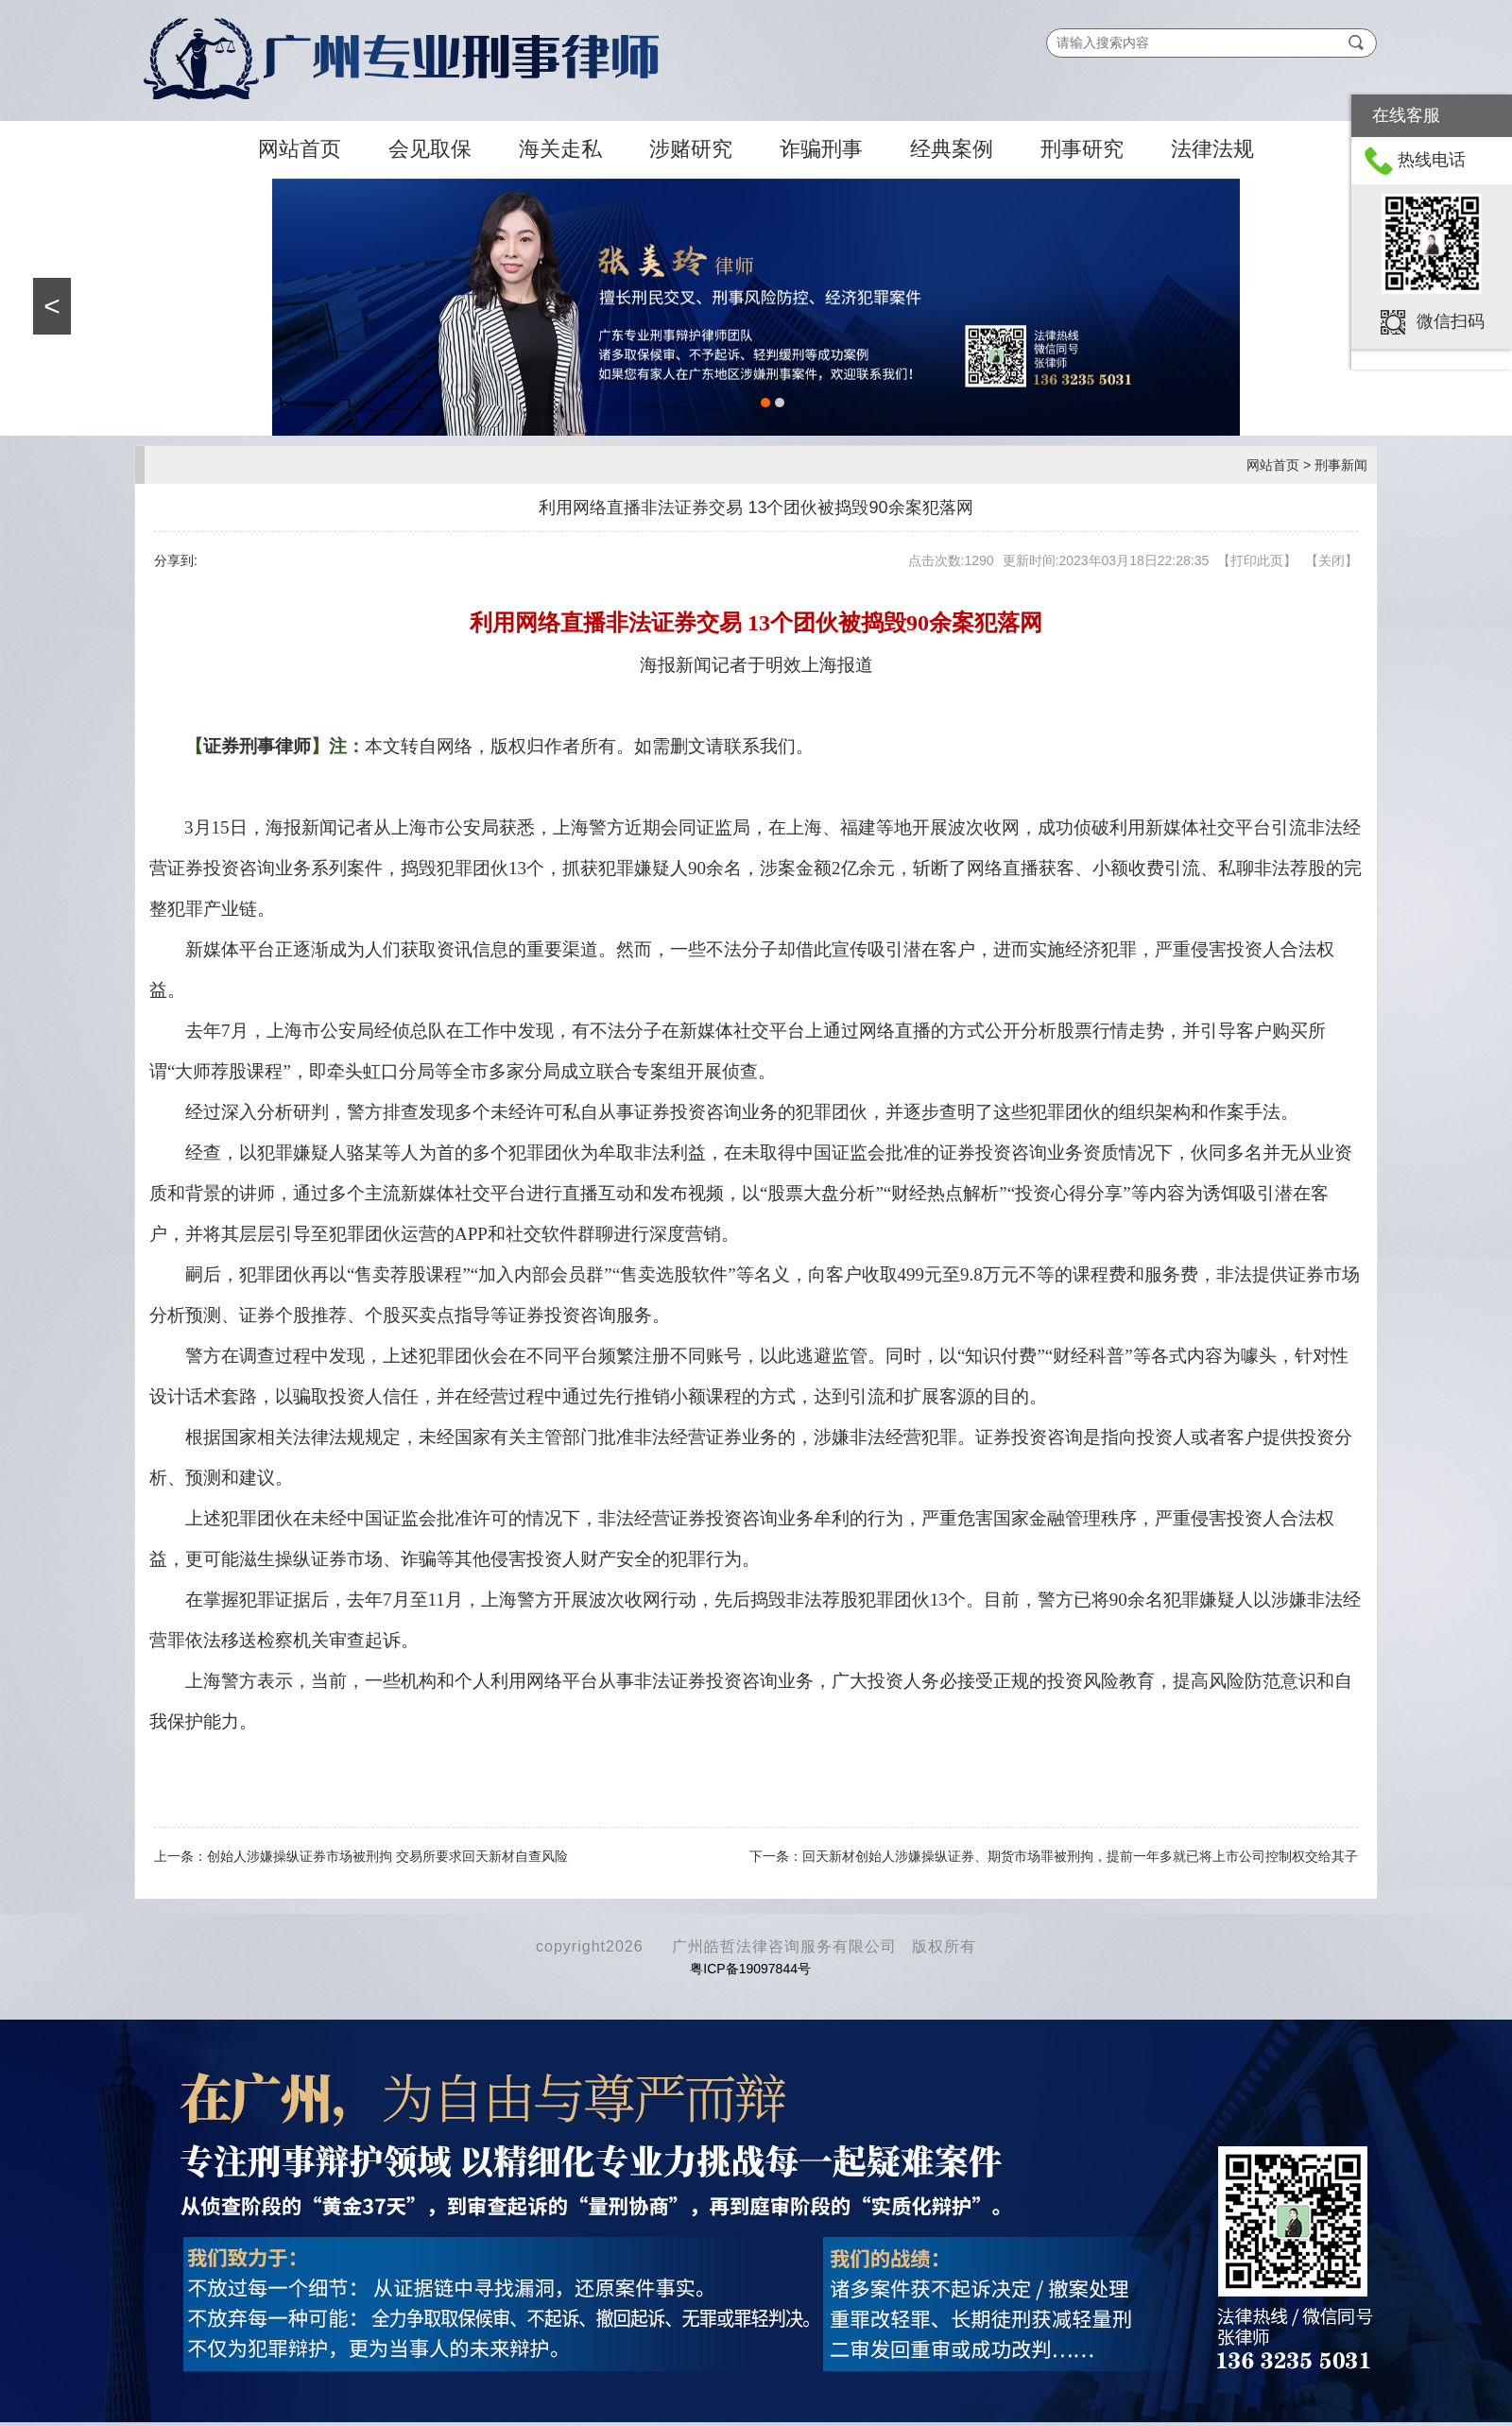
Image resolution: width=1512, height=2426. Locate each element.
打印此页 (1256, 560)
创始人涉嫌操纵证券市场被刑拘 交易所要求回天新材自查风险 (387, 1856)
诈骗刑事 (821, 149)
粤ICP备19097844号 (750, 1968)
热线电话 (1432, 159)
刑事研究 (1082, 149)
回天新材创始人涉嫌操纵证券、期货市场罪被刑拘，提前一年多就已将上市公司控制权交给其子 (1080, 1856)
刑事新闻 (1340, 465)
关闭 (1331, 560)
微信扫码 (1451, 320)
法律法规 (1212, 149)
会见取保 (430, 149)
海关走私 (560, 149)
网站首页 (299, 149)
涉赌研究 (690, 149)
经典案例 (951, 149)
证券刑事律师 (257, 746)
